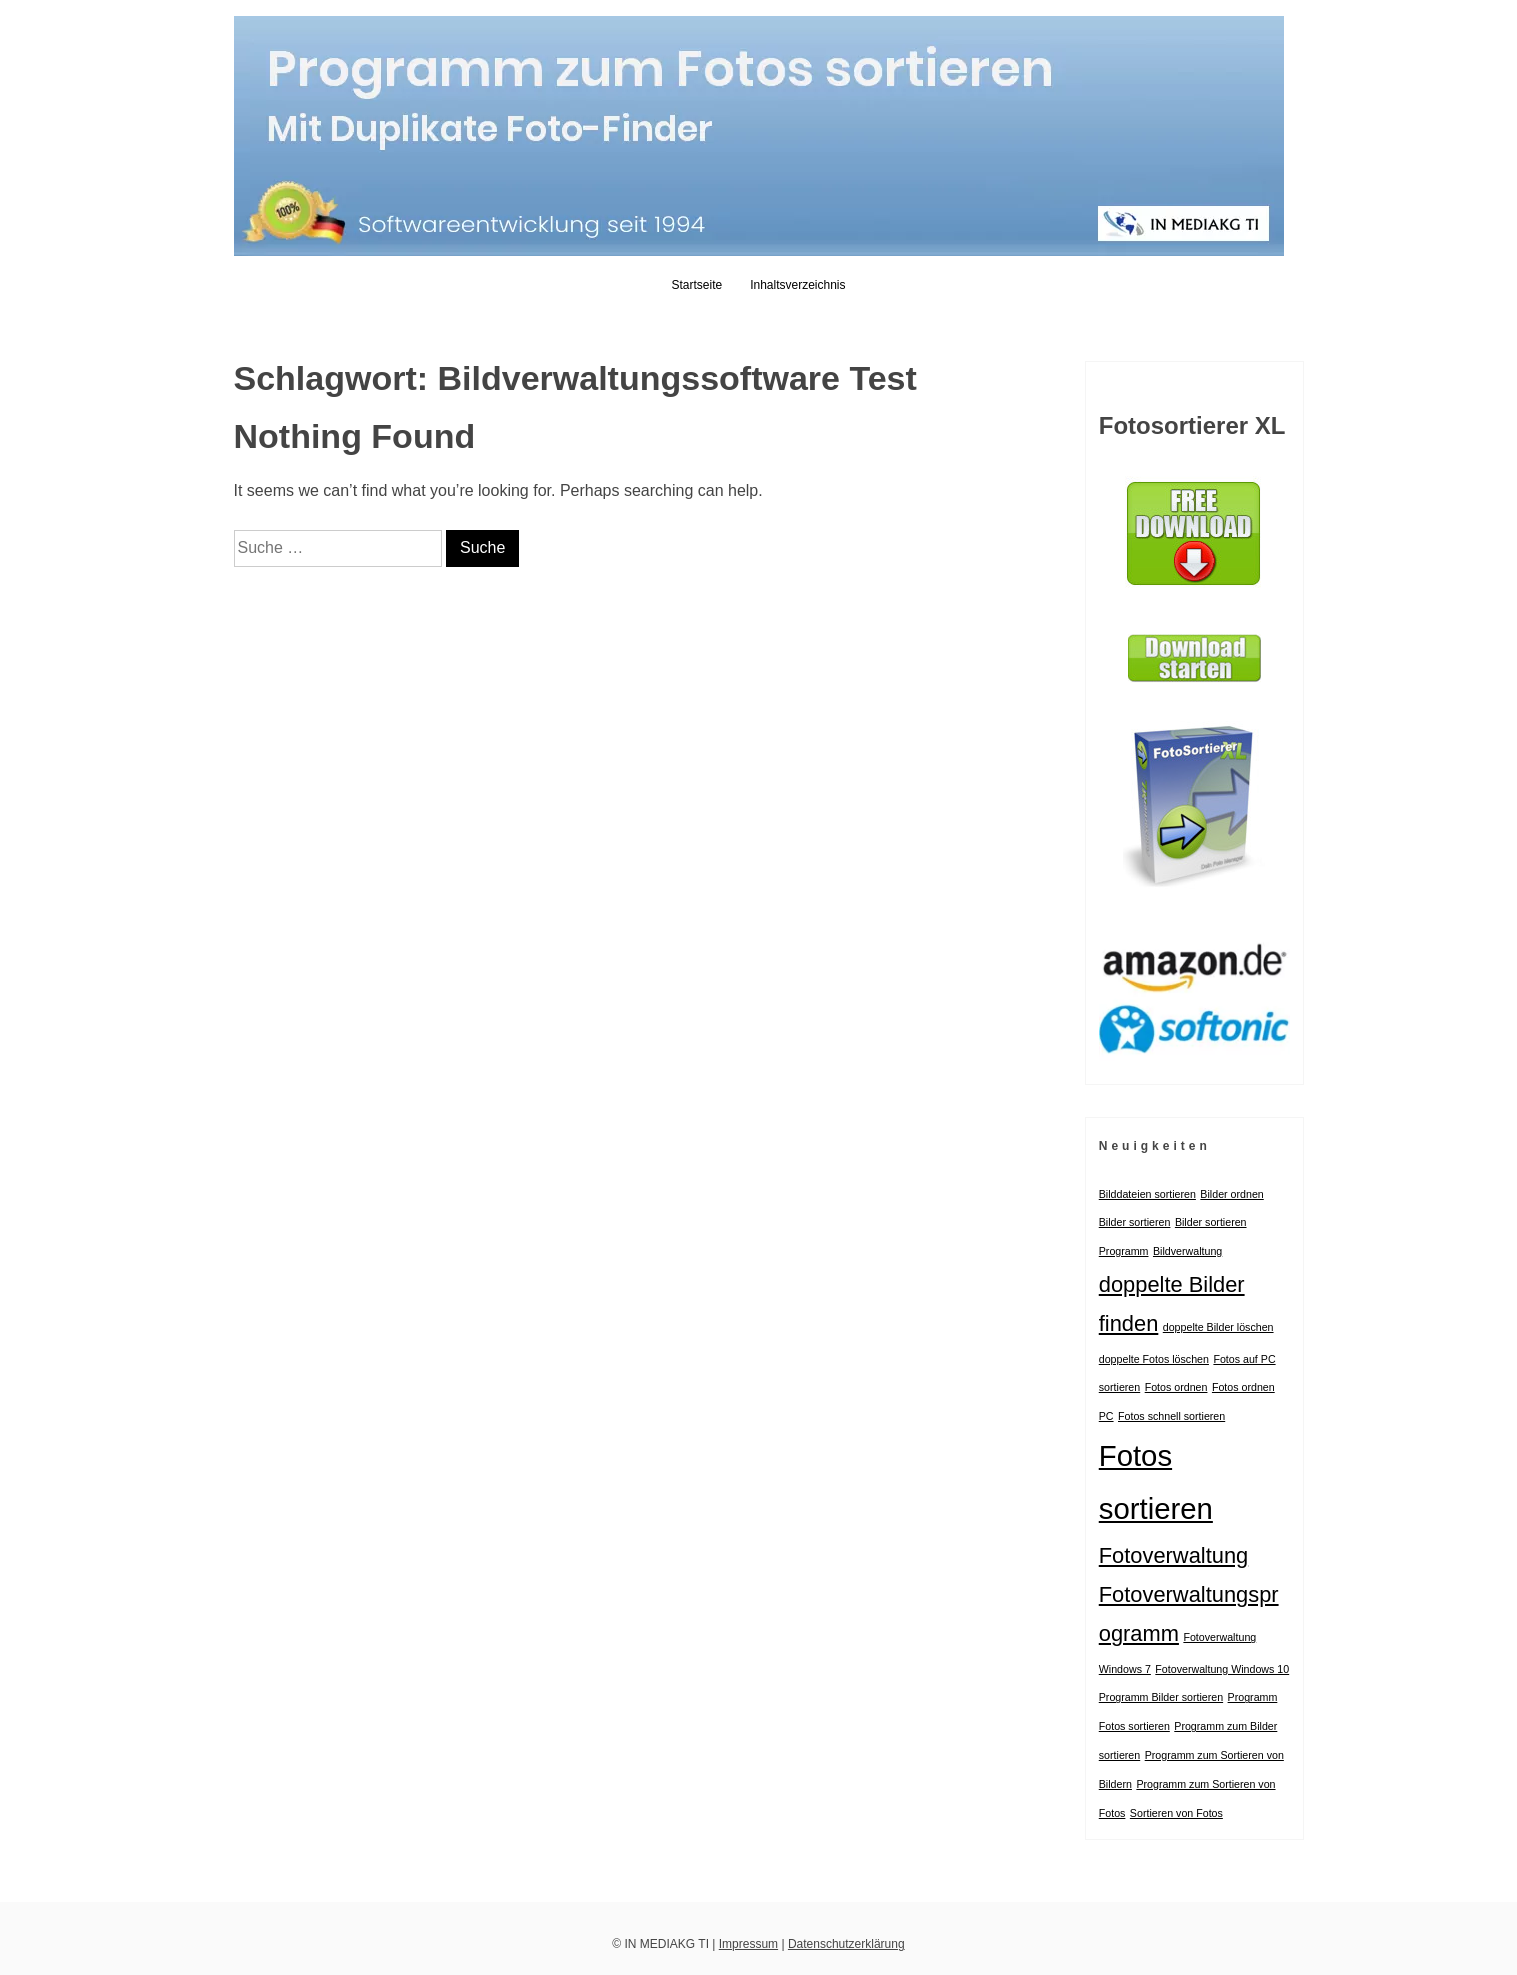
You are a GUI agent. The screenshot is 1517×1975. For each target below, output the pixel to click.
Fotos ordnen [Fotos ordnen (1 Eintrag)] (1176, 1387)
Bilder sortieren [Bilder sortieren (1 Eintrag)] (1135, 1222)
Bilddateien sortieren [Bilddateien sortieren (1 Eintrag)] (1147, 1194)
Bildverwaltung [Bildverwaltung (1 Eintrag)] (1187, 1251)
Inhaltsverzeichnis (797, 285)
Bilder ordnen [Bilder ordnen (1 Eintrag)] (1231, 1194)
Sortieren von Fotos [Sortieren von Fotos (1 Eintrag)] (1176, 1813)
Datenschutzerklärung (846, 1944)
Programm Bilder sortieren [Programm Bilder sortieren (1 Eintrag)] (1161, 1697)
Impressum (748, 1944)
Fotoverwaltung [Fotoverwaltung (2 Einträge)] (1173, 1555)
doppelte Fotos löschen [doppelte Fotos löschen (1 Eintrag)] (1154, 1359)
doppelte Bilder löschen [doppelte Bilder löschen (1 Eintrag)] (1218, 1327)
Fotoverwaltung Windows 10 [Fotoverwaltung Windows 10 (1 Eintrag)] (1222, 1669)
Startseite (696, 285)
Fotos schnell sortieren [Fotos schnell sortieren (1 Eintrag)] (1171, 1416)
